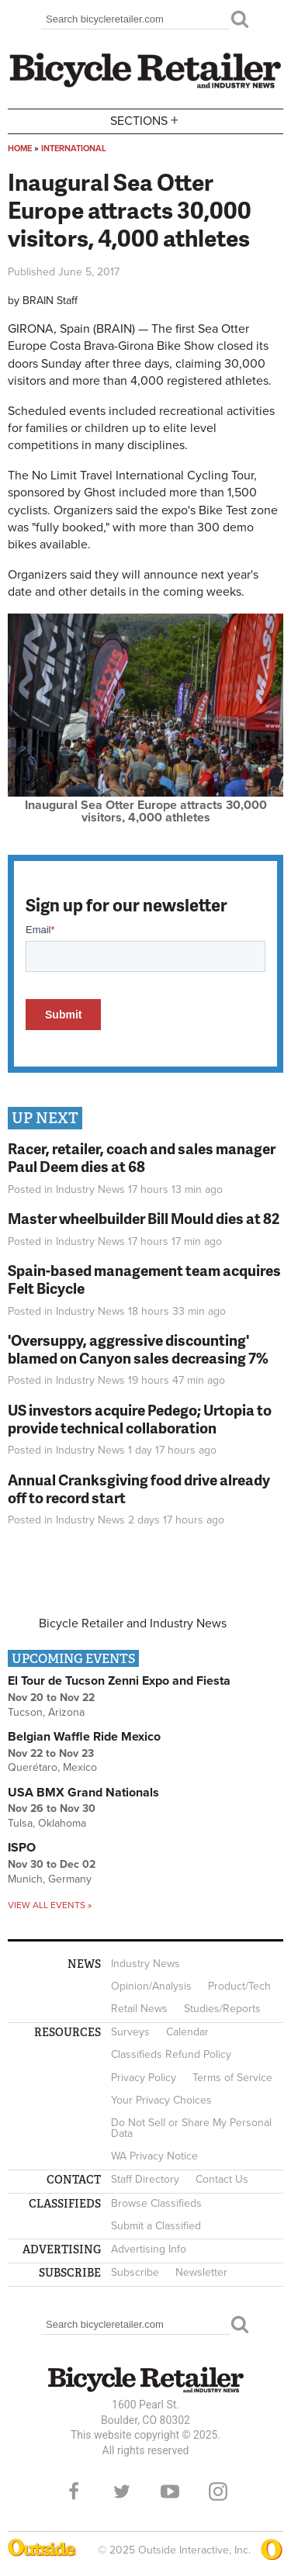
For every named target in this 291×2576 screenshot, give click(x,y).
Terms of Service (232, 2077)
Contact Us (222, 2179)
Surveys (130, 2031)
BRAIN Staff (50, 300)
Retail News (139, 2008)
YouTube (170, 2491)
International (73, 148)
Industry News (90, 1189)
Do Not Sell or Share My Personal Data (191, 2128)
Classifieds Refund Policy (171, 2054)
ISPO (22, 1847)
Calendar (187, 2031)
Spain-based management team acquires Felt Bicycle (144, 1279)
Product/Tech (239, 1986)
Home (20, 148)
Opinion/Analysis (151, 1986)
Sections (146, 120)
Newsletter (201, 2272)
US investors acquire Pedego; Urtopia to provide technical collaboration (140, 1418)
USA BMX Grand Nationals (83, 1792)
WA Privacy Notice (154, 2156)
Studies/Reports (222, 2008)
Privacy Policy (143, 2077)
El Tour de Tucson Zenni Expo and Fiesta (119, 1681)
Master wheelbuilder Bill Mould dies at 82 (143, 1218)
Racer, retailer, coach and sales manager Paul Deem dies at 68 (141, 1157)
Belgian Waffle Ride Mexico (84, 1736)
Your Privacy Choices (161, 2100)
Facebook (73, 2491)
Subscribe (135, 2272)
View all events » (50, 1905)
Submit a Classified (156, 2225)
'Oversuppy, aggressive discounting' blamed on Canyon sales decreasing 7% (138, 1348)
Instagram (218, 2491)
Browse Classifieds (156, 2203)
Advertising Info (148, 2249)
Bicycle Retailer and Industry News (133, 1623)
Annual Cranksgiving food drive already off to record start (139, 1488)
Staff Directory (145, 2179)
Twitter (122, 2491)
